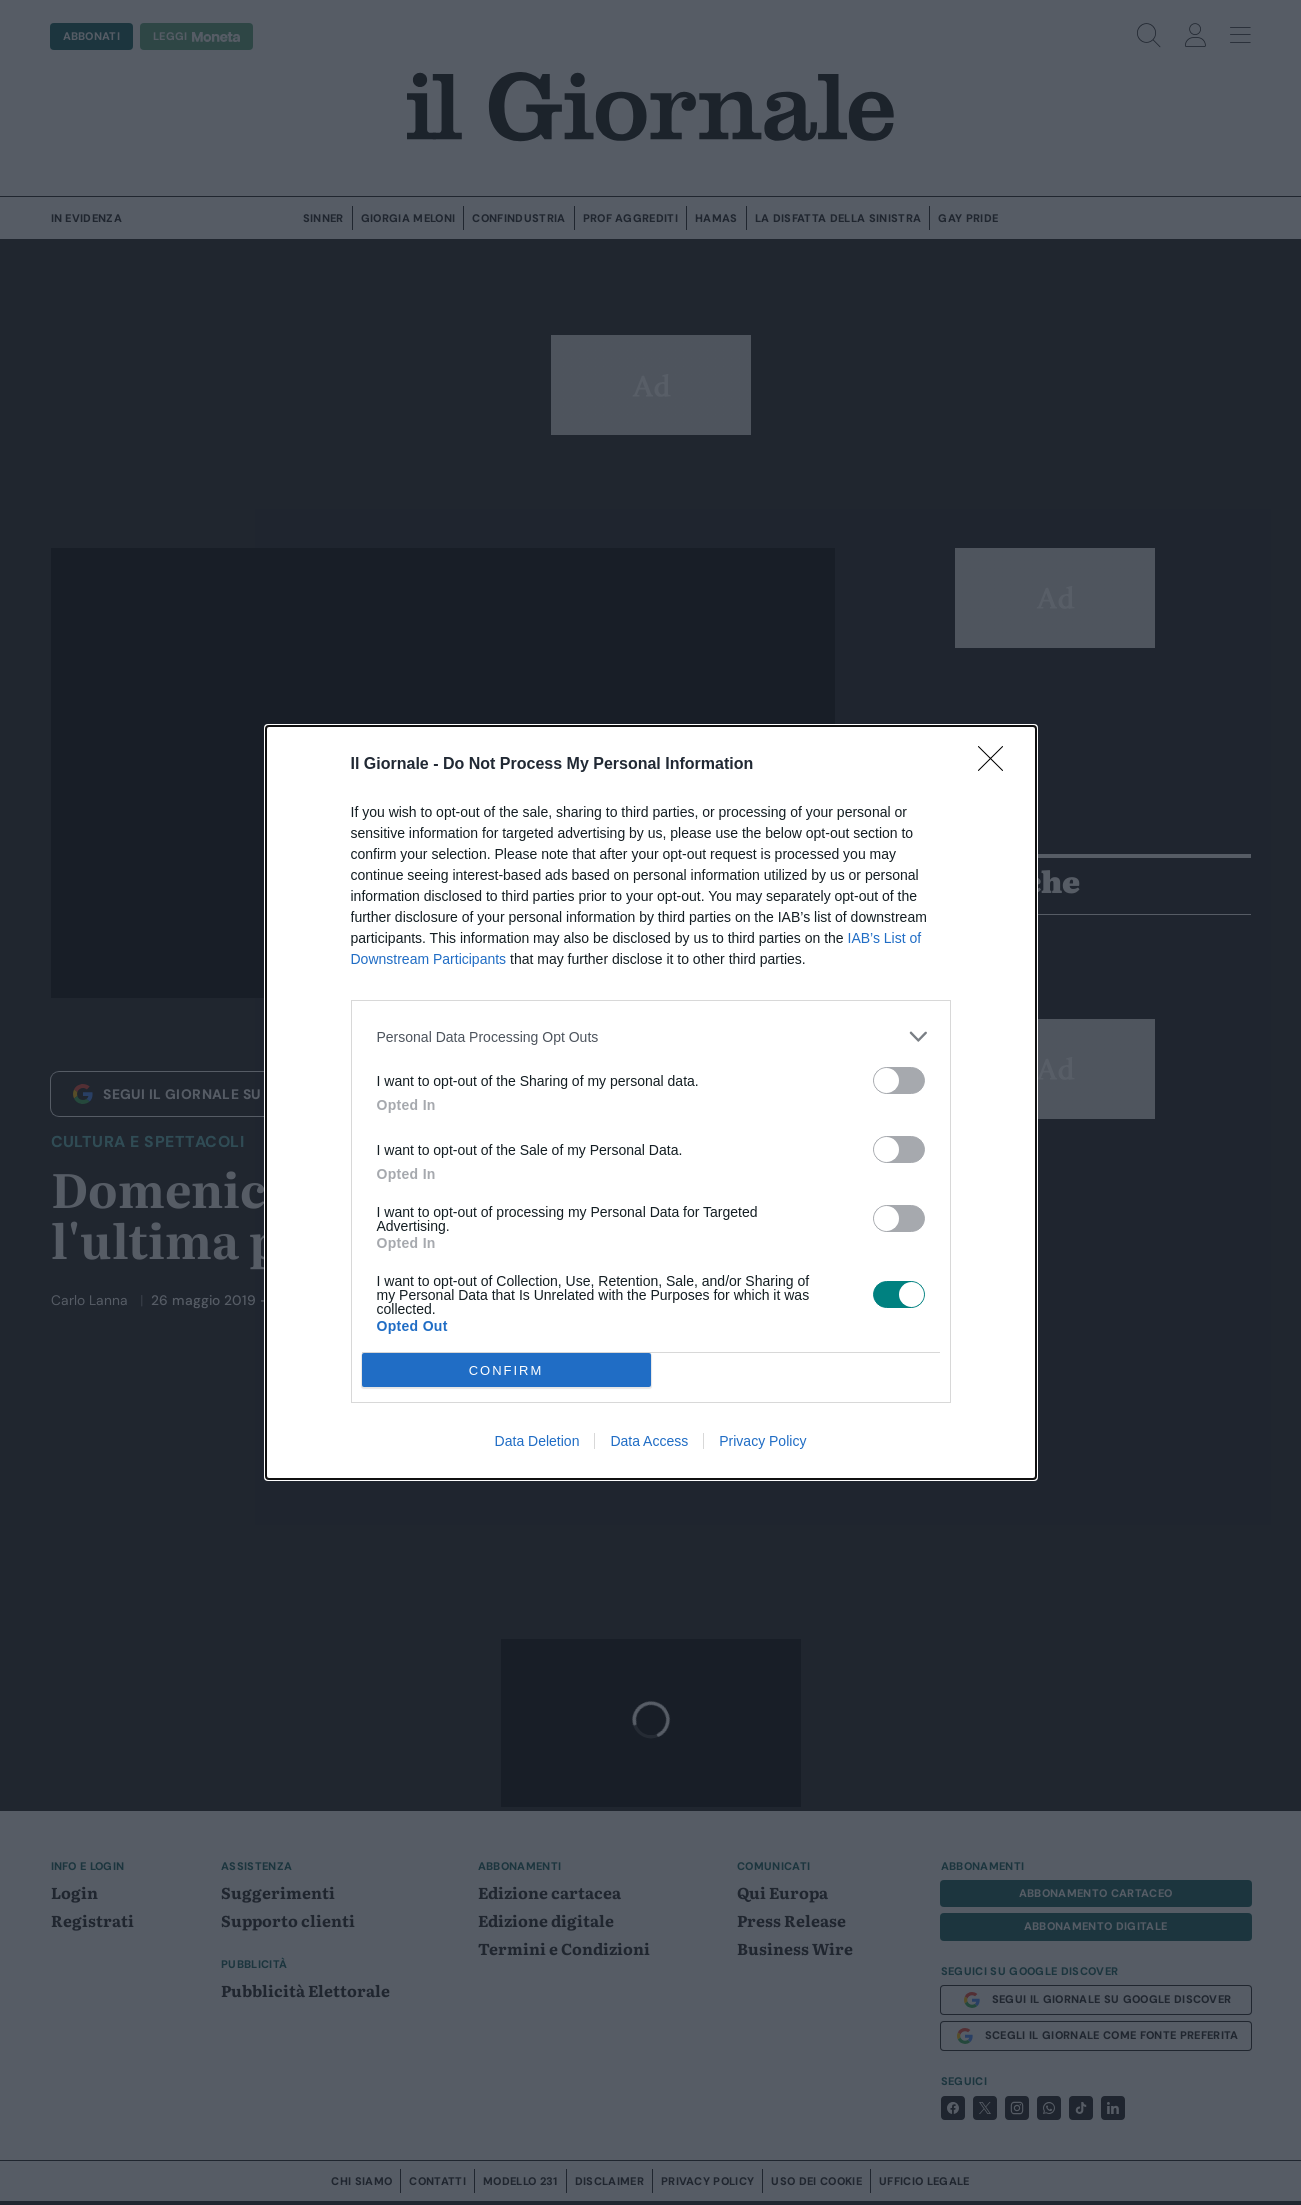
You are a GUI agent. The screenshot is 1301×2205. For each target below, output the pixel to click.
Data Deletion (537, 1441)
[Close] (997, 765)
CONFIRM (506, 1369)
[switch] (899, 1080)
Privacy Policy (762, 1441)
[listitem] (651, 1036)
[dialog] (651, 1102)
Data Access (649, 1441)
